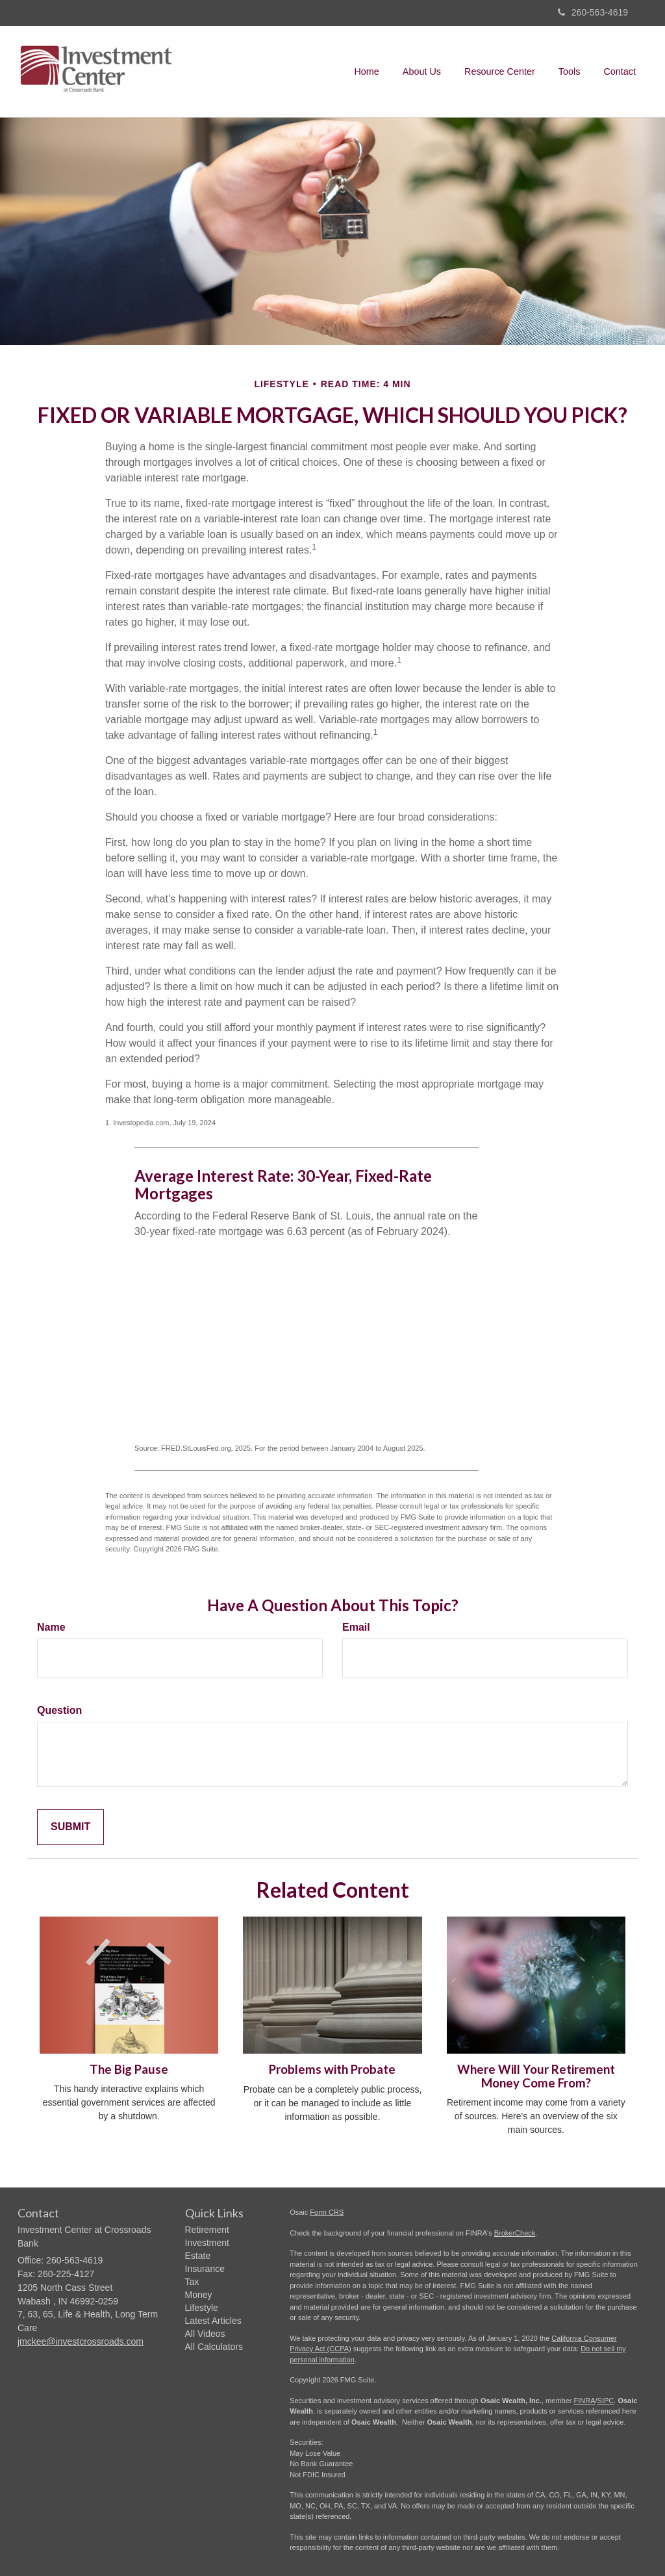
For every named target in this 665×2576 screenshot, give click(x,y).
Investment (207, 2243)
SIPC (605, 2400)
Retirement (207, 2230)
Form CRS (327, 2212)
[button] (422, 71)
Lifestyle (201, 2307)
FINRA (585, 2400)
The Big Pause (129, 2069)
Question (59, 1710)
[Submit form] (70, 1827)
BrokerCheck (515, 2233)
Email (356, 1627)
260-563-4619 (593, 12)
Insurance (205, 2269)
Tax (192, 2281)
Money (198, 2294)
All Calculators (214, 2346)
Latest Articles (213, 2320)
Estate (198, 2256)
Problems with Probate (332, 2069)
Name (51, 1627)
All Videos (205, 2333)
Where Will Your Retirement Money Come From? (536, 2076)
